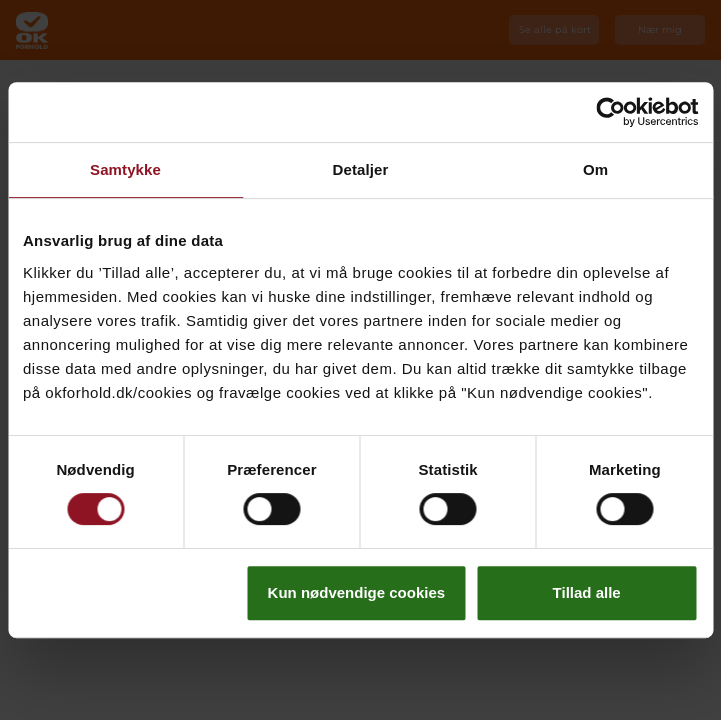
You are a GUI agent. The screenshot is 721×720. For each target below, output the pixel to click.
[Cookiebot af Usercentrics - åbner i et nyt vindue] (610, 112)
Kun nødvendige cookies (357, 592)
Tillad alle (587, 592)
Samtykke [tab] (125, 169)
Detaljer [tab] (361, 169)
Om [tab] (595, 169)
